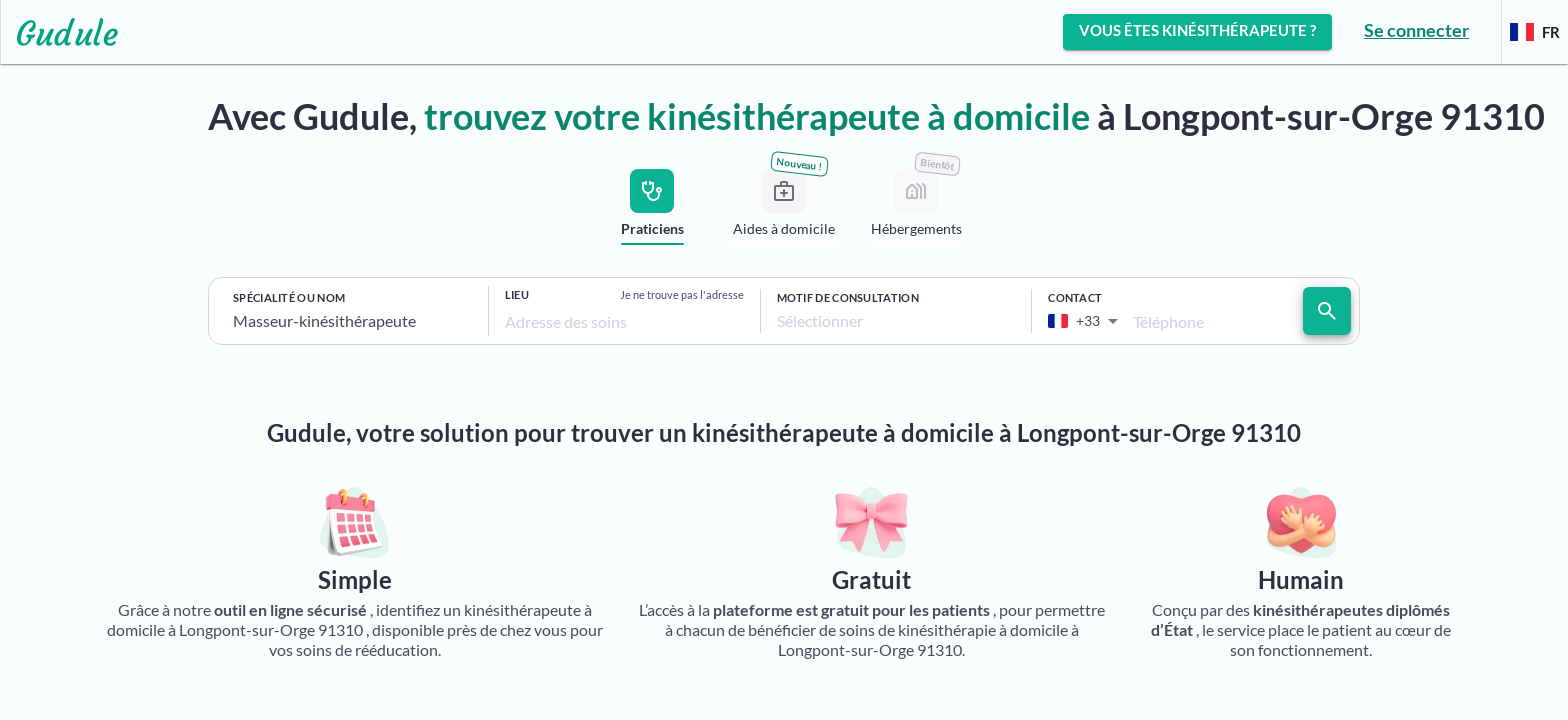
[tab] (652, 210)
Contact (1075, 297)
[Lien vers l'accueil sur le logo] (59, 32)
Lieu (517, 294)
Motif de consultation (848, 297)
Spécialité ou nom (289, 297)
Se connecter (1416, 30)
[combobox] (352, 321)
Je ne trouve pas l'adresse (682, 294)
